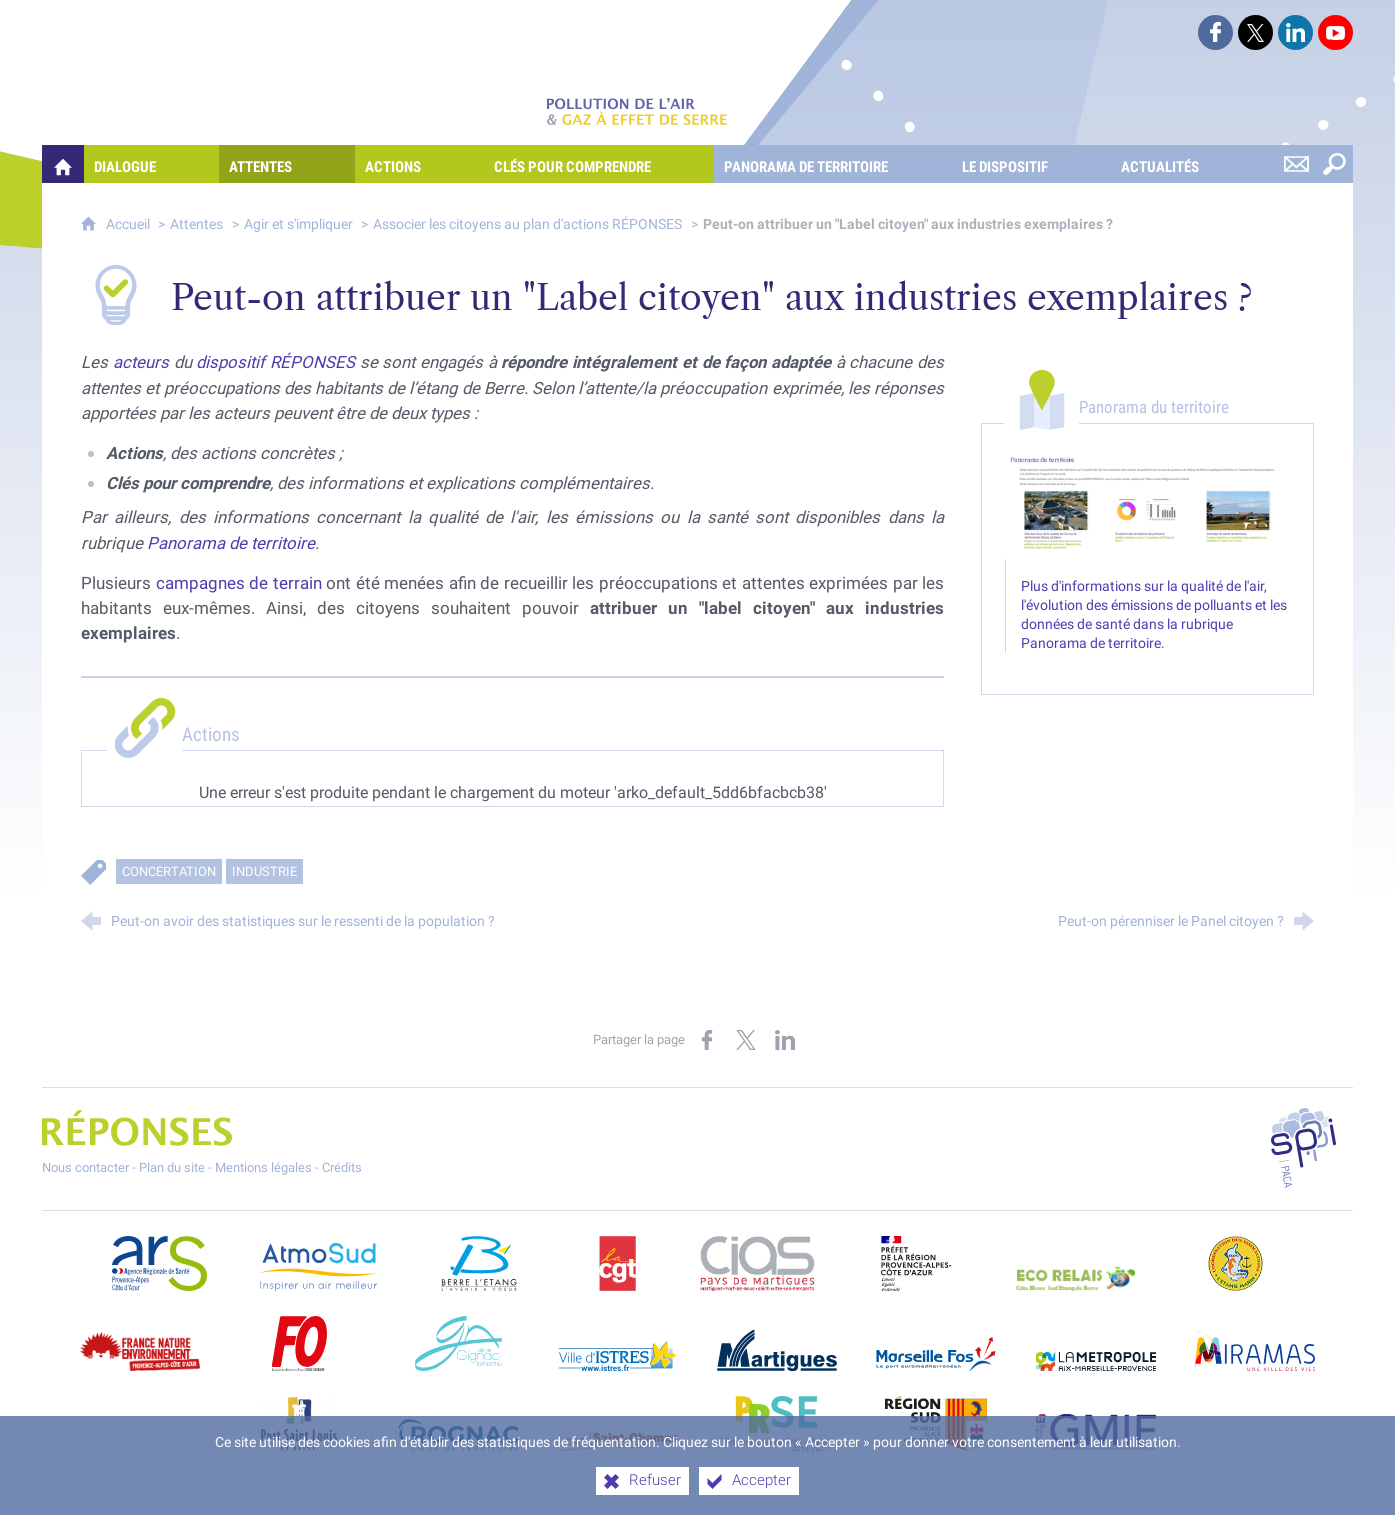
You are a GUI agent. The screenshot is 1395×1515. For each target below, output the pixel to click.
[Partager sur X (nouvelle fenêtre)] (746, 1040)
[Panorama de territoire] (832, 164)
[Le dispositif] (1031, 164)
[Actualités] (1186, 164)
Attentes (196, 224)
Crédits (342, 1167)
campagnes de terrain (239, 583)
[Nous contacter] (1296, 164)
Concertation (169, 871)
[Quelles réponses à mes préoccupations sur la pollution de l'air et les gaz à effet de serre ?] (63, 164)
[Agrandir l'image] (1147, 505)
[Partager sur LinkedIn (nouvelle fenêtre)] (785, 1040)
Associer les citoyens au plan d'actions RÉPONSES (527, 224)
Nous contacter (85, 1167)
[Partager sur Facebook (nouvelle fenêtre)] (707, 1040)
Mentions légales (263, 1167)
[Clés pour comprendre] (599, 164)
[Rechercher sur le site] (1334, 164)
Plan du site (172, 1167)
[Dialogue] (151, 164)
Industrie (264, 871)
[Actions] (419, 164)
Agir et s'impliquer (300, 224)
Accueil (129, 224)
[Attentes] (287, 164)
